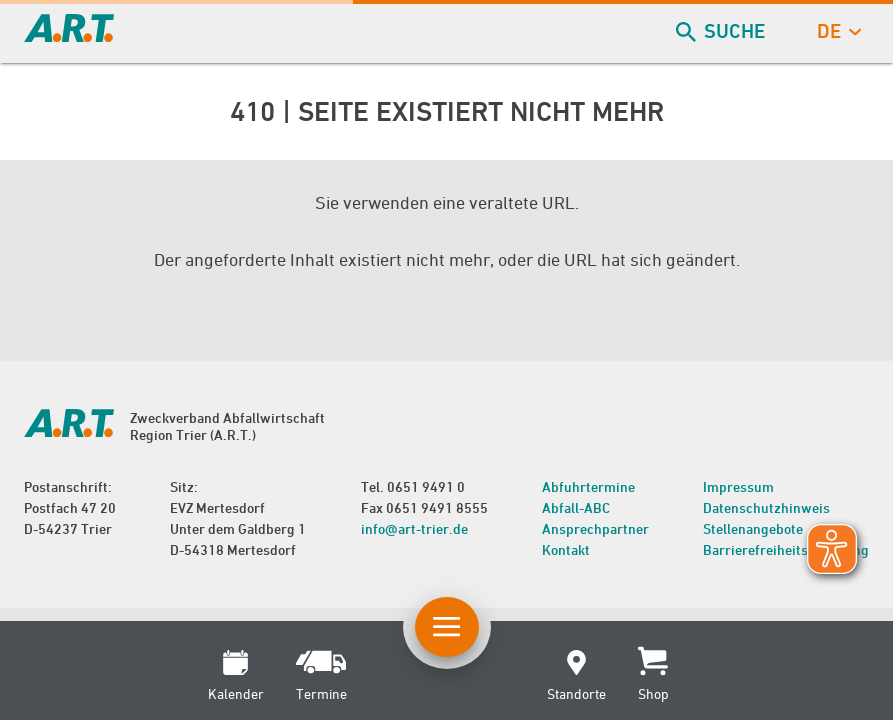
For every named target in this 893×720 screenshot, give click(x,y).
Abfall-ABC (576, 507)
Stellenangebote (753, 528)
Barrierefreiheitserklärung (786, 549)
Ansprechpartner (595, 528)
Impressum (738, 486)
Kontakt (566, 549)
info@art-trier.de (414, 528)
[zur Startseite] (69, 35)
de (837, 31)
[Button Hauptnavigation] (447, 627)
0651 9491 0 (426, 486)
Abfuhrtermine (588, 486)
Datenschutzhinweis (766, 507)
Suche (722, 31)
